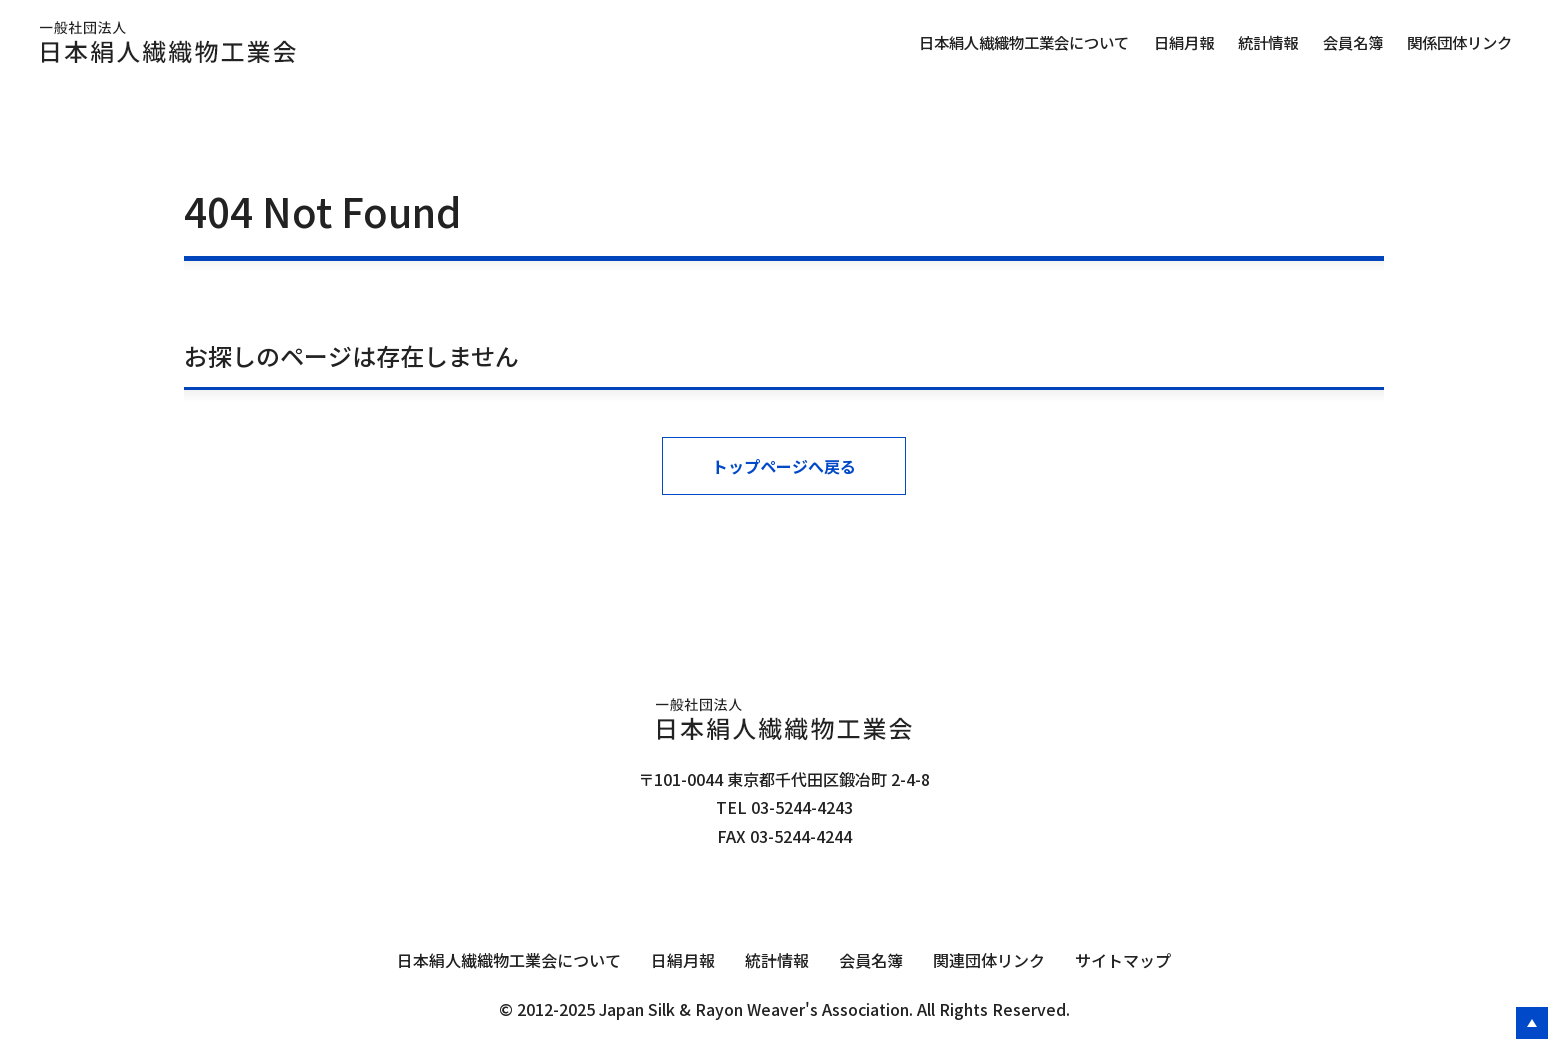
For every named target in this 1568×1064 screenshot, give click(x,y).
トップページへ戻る (784, 466)
